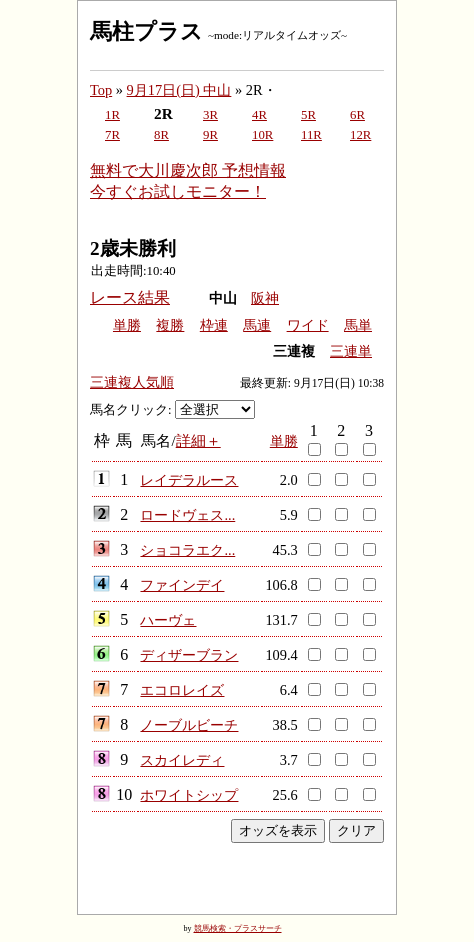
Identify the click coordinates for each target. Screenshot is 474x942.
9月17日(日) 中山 (179, 90)
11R (311, 135)
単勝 (127, 325)
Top (101, 90)
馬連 (257, 325)
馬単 (358, 325)
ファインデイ (182, 585)
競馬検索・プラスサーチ (238, 928)
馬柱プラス (146, 31)
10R (262, 135)
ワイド (308, 325)
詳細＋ (198, 440)
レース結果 (130, 297)
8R (161, 135)
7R (112, 135)
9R (210, 135)
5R (308, 115)
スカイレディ (182, 760)
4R (259, 115)
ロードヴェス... (187, 515)
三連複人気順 (132, 382)
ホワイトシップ (189, 795)
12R (360, 135)
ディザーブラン (189, 655)
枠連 (214, 325)
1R (112, 115)
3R (210, 115)
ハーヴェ (168, 620)
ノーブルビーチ (189, 725)
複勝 (170, 325)
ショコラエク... (187, 550)
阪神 (265, 298)
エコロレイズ (182, 690)
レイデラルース (189, 480)
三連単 (351, 351)
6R (357, 115)
